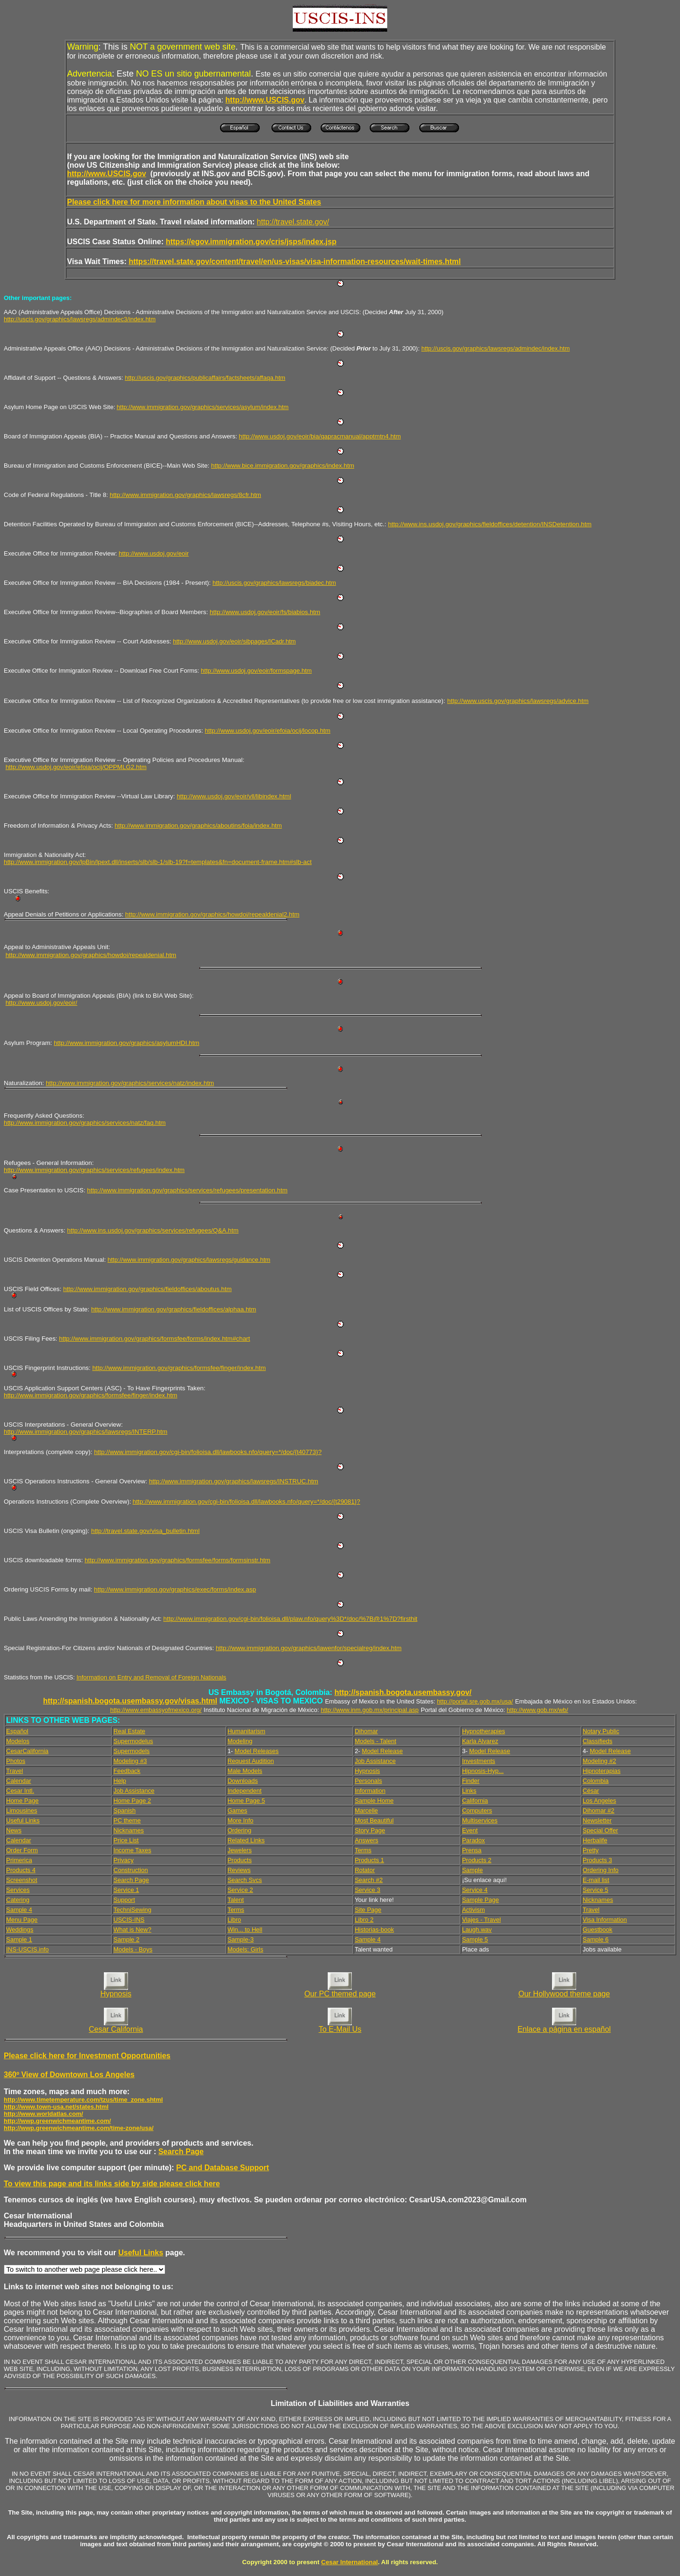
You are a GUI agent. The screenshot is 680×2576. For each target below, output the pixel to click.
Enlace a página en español (564, 2029)
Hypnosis (115, 1994)
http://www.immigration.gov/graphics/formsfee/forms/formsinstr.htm (177, 1560)
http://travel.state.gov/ (293, 222)
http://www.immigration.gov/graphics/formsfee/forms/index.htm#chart (154, 1338)
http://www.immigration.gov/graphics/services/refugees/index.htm (94, 1169)
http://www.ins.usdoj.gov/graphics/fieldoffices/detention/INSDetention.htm (490, 524)
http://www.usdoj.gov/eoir (153, 553)
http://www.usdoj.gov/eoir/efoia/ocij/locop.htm (268, 730)
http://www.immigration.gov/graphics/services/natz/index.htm (130, 1083)
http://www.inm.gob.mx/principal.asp (369, 1709)
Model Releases (257, 1750)
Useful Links (140, 2253)
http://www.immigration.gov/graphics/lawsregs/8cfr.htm (185, 494)
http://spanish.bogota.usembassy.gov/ (402, 1692)
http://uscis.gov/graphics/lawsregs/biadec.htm (274, 582)
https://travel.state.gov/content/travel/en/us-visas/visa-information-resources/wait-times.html (294, 261)
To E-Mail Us (340, 2029)
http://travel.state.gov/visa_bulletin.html (145, 1530)
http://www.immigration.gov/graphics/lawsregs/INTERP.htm (85, 1431)
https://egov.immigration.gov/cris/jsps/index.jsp (251, 242)
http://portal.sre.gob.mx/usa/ (475, 1701)
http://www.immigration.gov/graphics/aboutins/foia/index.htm (198, 825)
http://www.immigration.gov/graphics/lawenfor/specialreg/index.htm (308, 1648)
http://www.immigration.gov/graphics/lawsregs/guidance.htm (189, 1259)
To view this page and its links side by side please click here (112, 2184)
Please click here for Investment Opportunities (87, 2056)
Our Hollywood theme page (564, 1994)
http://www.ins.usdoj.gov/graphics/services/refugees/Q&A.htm (152, 1230)
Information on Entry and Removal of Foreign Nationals (151, 1677)
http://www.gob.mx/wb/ (537, 1709)
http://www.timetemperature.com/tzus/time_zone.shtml (83, 2099)
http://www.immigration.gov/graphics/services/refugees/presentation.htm (187, 1190)
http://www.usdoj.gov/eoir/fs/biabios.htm (265, 612)
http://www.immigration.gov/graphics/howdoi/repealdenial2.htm (212, 914)
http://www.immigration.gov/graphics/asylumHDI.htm (126, 1042)
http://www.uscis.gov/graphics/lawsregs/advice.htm (517, 700)
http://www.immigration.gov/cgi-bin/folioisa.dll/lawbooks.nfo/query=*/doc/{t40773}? (208, 1451)
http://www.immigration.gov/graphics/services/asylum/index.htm (203, 407)
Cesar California (116, 2029)
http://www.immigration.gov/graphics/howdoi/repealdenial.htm (91, 955)
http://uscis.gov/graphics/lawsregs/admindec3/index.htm (80, 319)
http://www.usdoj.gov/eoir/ (41, 1002)
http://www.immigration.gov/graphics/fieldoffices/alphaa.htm (173, 1309)
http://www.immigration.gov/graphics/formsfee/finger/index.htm (178, 1367)
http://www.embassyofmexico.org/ (156, 1709)
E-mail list (596, 1879)
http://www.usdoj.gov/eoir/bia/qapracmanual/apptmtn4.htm (320, 436)
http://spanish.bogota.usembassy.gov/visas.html (130, 1701)
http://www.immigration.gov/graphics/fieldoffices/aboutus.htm (147, 1288)
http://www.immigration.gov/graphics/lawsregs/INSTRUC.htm (233, 1481)
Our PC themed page (339, 1994)
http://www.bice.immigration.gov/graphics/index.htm (282, 465)
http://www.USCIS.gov (106, 174)
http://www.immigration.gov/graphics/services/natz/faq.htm (85, 1122)
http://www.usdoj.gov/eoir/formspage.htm (256, 670)
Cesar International (349, 2562)
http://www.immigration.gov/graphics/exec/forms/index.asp (175, 1589)
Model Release (382, 1750)
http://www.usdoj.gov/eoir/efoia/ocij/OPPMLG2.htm (76, 766)
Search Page (181, 2152)
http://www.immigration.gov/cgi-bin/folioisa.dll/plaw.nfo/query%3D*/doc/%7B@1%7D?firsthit (290, 1618)
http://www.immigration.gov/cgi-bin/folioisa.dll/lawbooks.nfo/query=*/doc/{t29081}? (246, 1501)
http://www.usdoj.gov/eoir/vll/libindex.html (234, 796)
